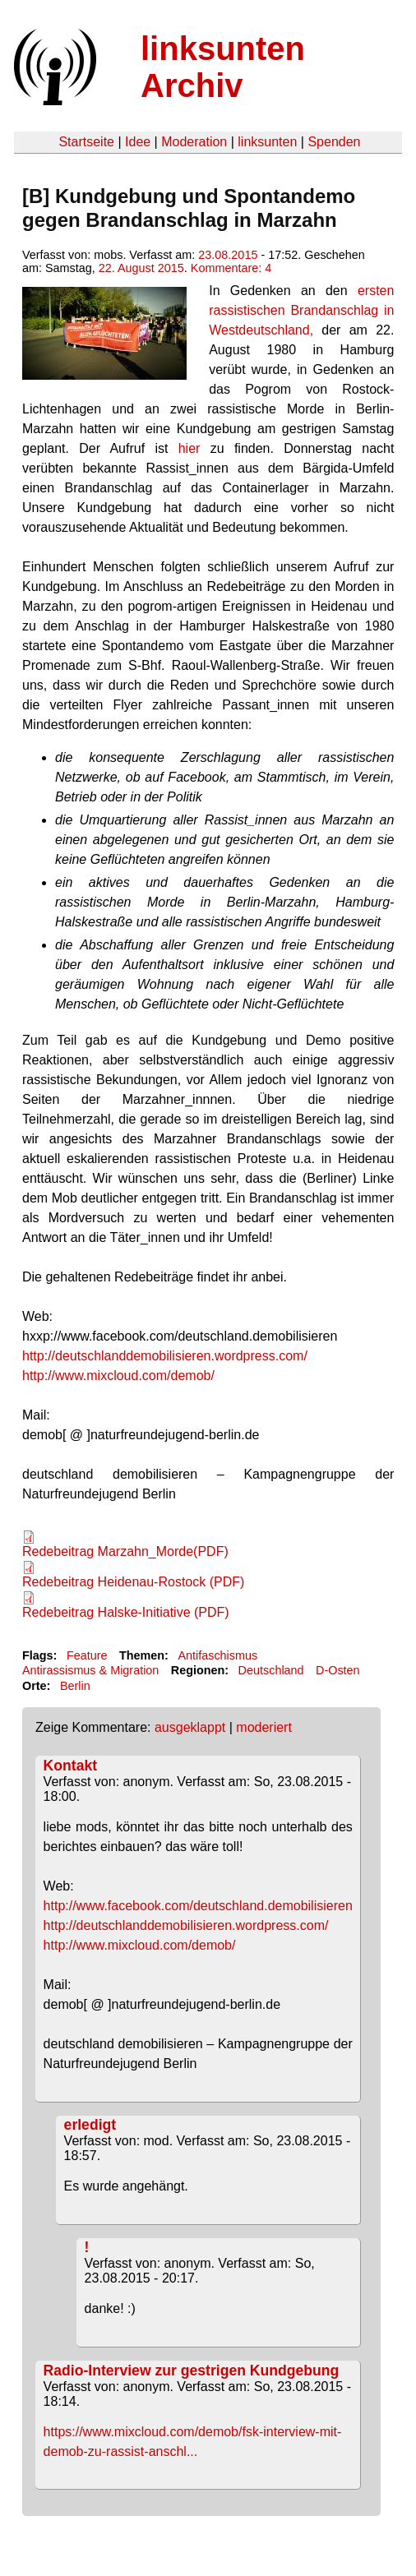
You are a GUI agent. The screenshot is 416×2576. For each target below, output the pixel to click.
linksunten (267, 142)
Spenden (333, 142)
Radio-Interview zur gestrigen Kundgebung (192, 2370)
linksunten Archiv (223, 67)
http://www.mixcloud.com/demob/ (118, 1376)
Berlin (75, 1685)
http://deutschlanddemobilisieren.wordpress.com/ (164, 1356)
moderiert (264, 1727)
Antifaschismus (217, 1655)
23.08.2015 (227, 254)
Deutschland (271, 1670)
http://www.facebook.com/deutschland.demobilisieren (198, 1906)
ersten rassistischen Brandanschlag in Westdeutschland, (301, 310)
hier (194, 448)
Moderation (194, 142)
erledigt (90, 2125)
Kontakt (71, 1765)
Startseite (86, 142)
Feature (87, 1655)
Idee (137, 142)
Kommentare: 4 (231, 268)
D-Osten (338, 1670)
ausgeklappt (190, 1727)
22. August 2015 (141, 268)
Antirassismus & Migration (90, 1670)
